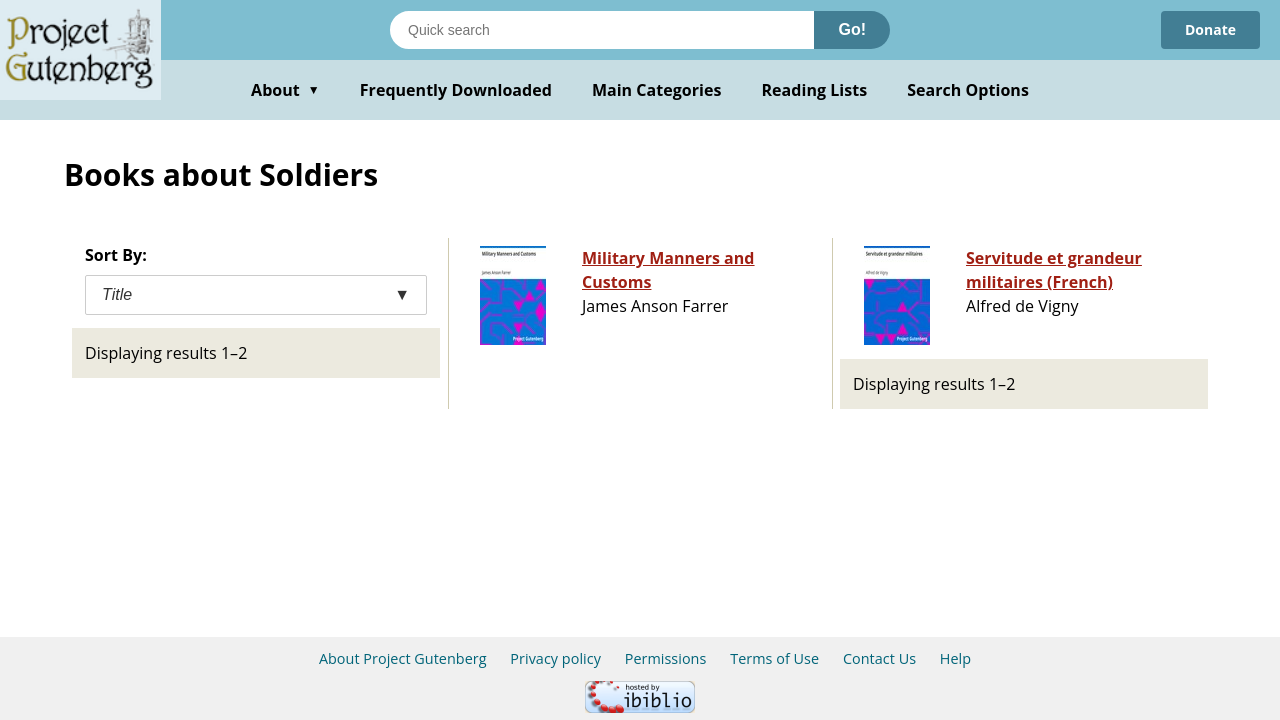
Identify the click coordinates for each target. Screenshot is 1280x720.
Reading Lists (815, 90)
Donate (1210, 29)
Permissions (666, 658)
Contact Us (879, 658)
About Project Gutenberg (403, 658)
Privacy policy (555, 658)
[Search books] (602, 30)
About (285, 90)
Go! (852, 29)
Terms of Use (774, 658)
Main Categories (657, 90)
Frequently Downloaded (456, 90)
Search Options (968, 90)
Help (955, 658)
